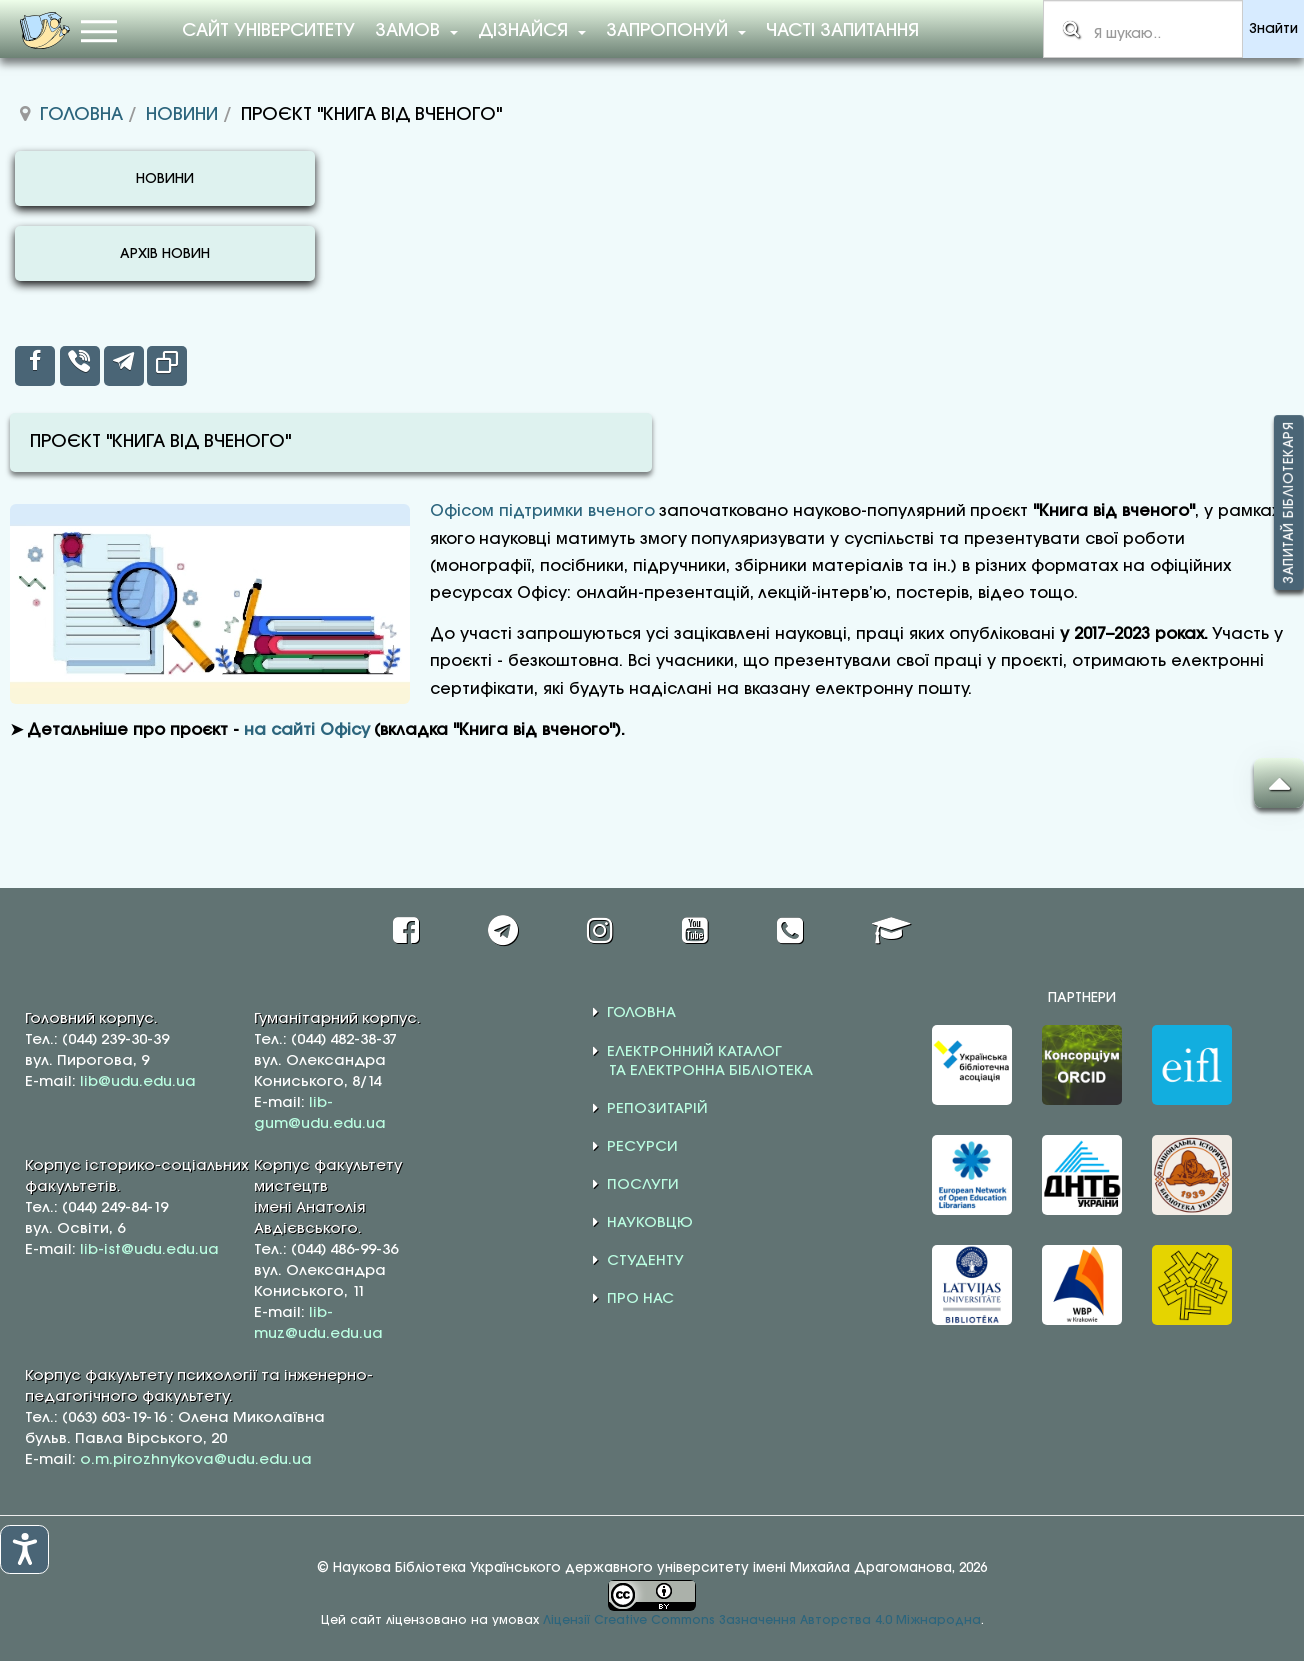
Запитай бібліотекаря (1289, 502)
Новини (182, 115)
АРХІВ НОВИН (165, 254)
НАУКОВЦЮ (650, 1223)
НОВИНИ (165, 179)
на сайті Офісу (307, 730)
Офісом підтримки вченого (542, 511)
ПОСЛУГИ (643, 1185)
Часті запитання (842, 31)
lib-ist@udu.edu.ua (149, 1250)
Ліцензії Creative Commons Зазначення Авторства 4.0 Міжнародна (762, 1620)
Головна (81, 115)
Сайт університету (268, 31)
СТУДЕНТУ (645, 1261)
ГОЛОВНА (641, 1013)
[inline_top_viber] (80, 366)
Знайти (1273, 29)
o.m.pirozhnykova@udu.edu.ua (196, 1460)
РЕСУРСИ (642, 1147)
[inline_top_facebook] (35, 366)
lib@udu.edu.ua (138, 1082)
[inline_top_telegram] (124, 366)
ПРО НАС (640, 1299)
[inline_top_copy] (167, 366)
